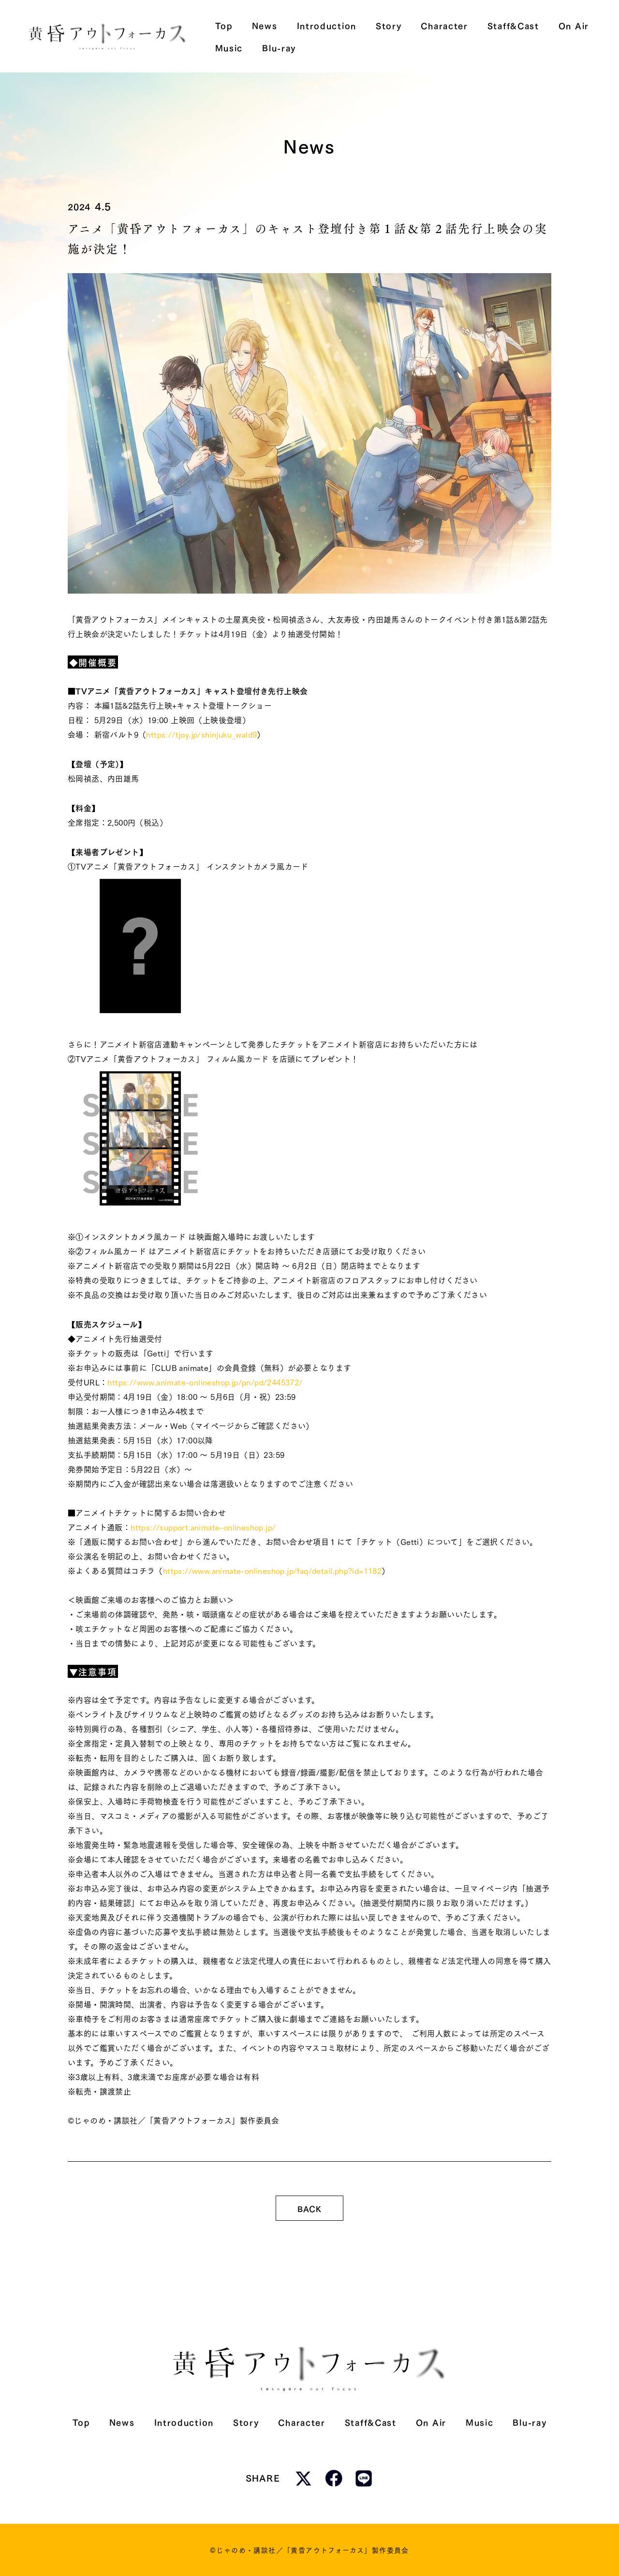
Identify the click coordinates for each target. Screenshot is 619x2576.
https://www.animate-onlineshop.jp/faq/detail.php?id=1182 (272, 1570)
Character (301, 2422)
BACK (309, 2208)
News (122, 2422)
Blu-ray (529, 2422)
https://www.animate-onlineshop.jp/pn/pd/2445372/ (204, 1382)
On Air (431, 2422)
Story (246, 2422)
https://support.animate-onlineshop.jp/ (203, 1527)
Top (81, 2422)
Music (480, 2422)
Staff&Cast (371, 2422)
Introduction (184, 2422)
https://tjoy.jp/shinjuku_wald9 (201, 734)
